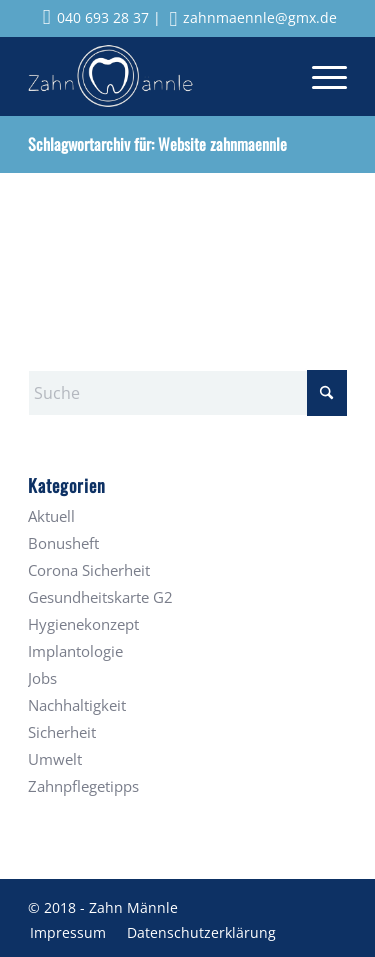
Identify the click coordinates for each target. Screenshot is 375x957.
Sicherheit (62, 732)
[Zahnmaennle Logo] (155, 76)
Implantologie (75, 651)
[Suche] (187, 393)
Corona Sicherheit (89, 570)
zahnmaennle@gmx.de (254, 17)
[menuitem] (319, 76)
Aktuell (51, 516)
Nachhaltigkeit (77, 705)
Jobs (42, 678)
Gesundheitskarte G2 (100, 597)
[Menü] (319, 76)
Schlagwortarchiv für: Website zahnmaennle (157, 144)
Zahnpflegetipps (83, 786)
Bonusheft (63, 543)
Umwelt (55, 759)
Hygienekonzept (83, 624)
